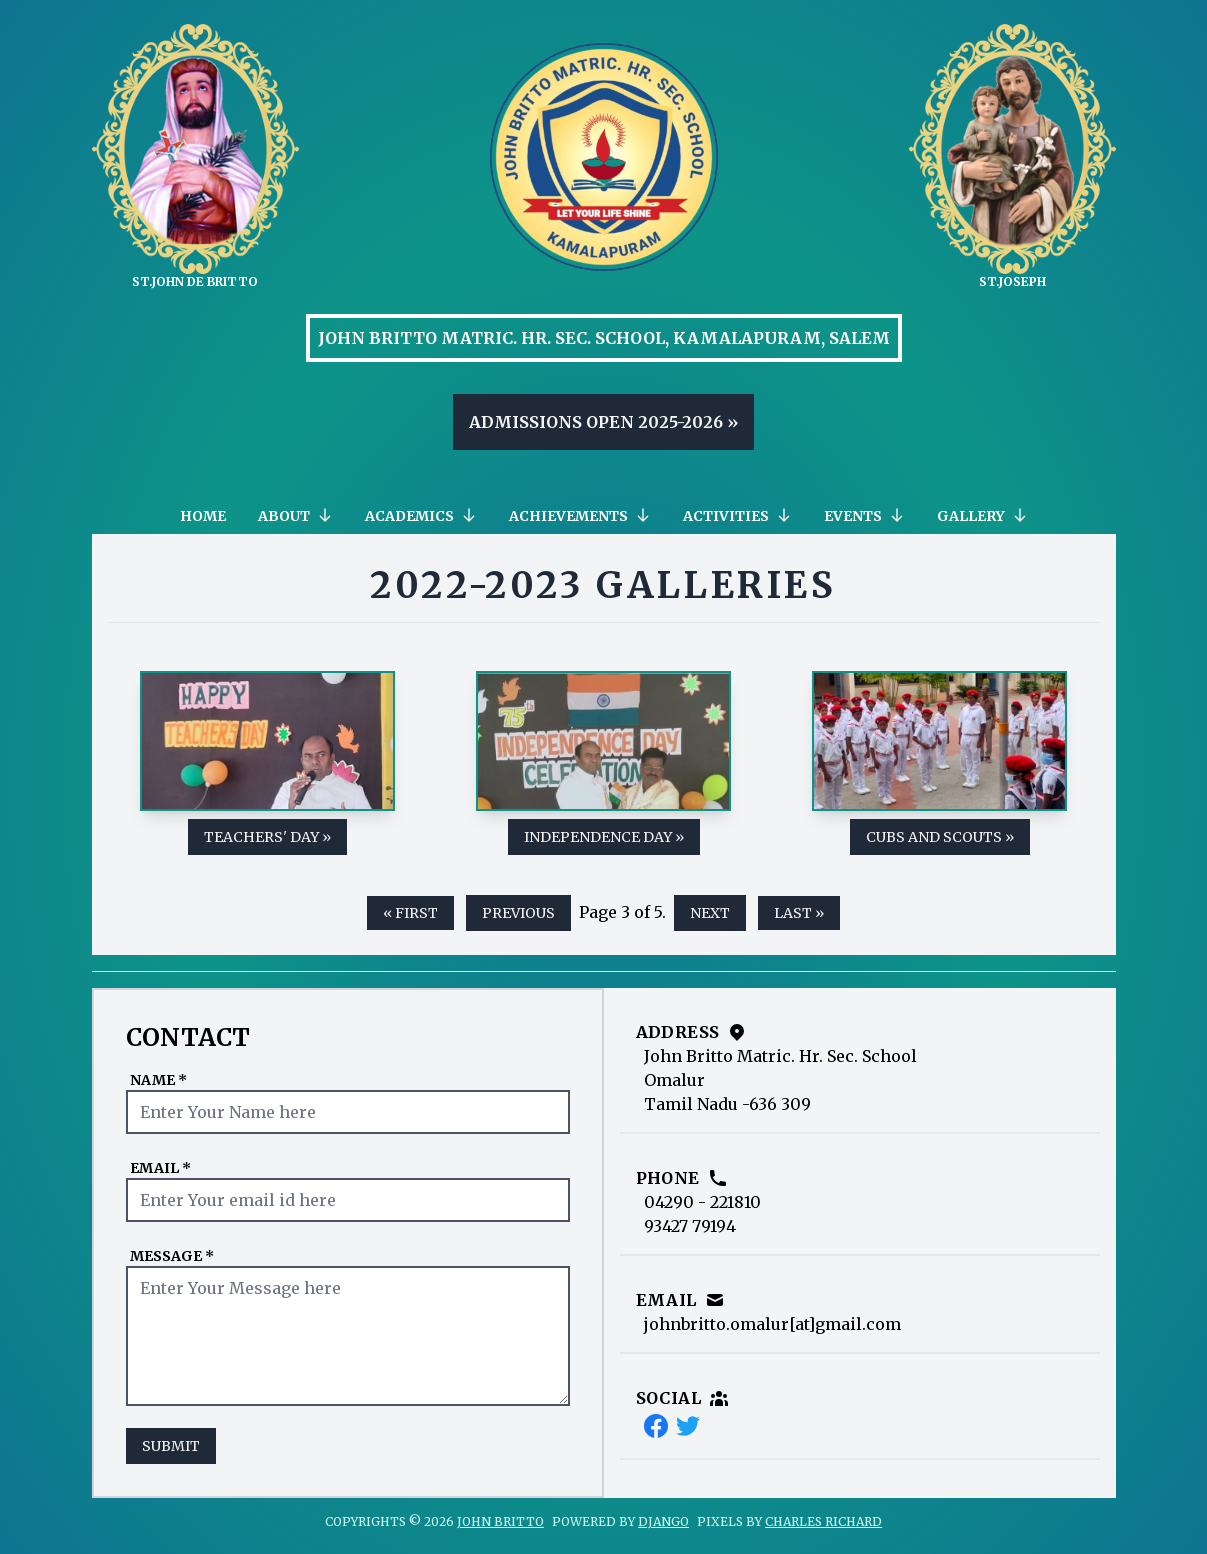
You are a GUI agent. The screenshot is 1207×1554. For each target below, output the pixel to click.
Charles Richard (823, 1521)
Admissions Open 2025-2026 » (603, 422)
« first (410, 913)
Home (203, 516)
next (710, 913)
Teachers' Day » (267, 837)
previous (518, 913)
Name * (158, 1080)
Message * (172, 1256)
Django (663, 1521)
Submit (171, 1446)
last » (799, 913)
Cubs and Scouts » (940, 837)
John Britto (500, 1521)
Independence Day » (604, 837)
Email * (160, 1168)
